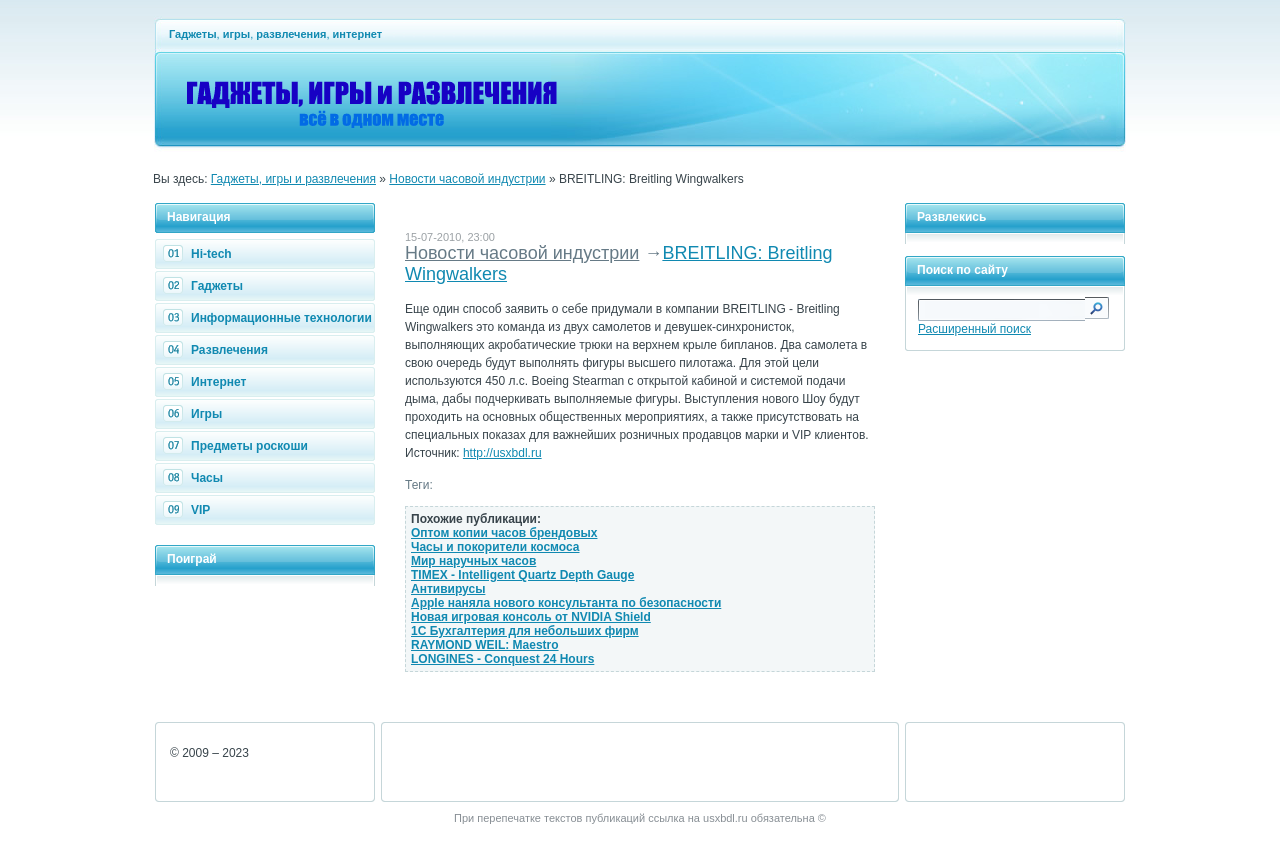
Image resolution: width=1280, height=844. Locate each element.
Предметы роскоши (238, 446)
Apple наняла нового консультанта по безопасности (566, 603)
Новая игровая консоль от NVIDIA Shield (531, 617)
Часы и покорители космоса (495, 547)
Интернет (207, 382)
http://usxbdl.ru (502, 453)
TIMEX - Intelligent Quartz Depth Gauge (522, 575)
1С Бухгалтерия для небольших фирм (525, 631)
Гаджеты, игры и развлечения (293, 179)
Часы (195, 478)
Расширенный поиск (974, 329)
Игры (195, 414)
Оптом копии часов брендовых (504, 533)
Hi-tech (200, 254)
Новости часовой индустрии (467, 179)
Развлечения (218, 350)
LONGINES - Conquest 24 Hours (502, 659)
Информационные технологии (270, 318)
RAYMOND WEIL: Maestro (485, 645)
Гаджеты (205, 286)
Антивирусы (448, 589)
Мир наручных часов (473, 561)
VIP (189, 510)
